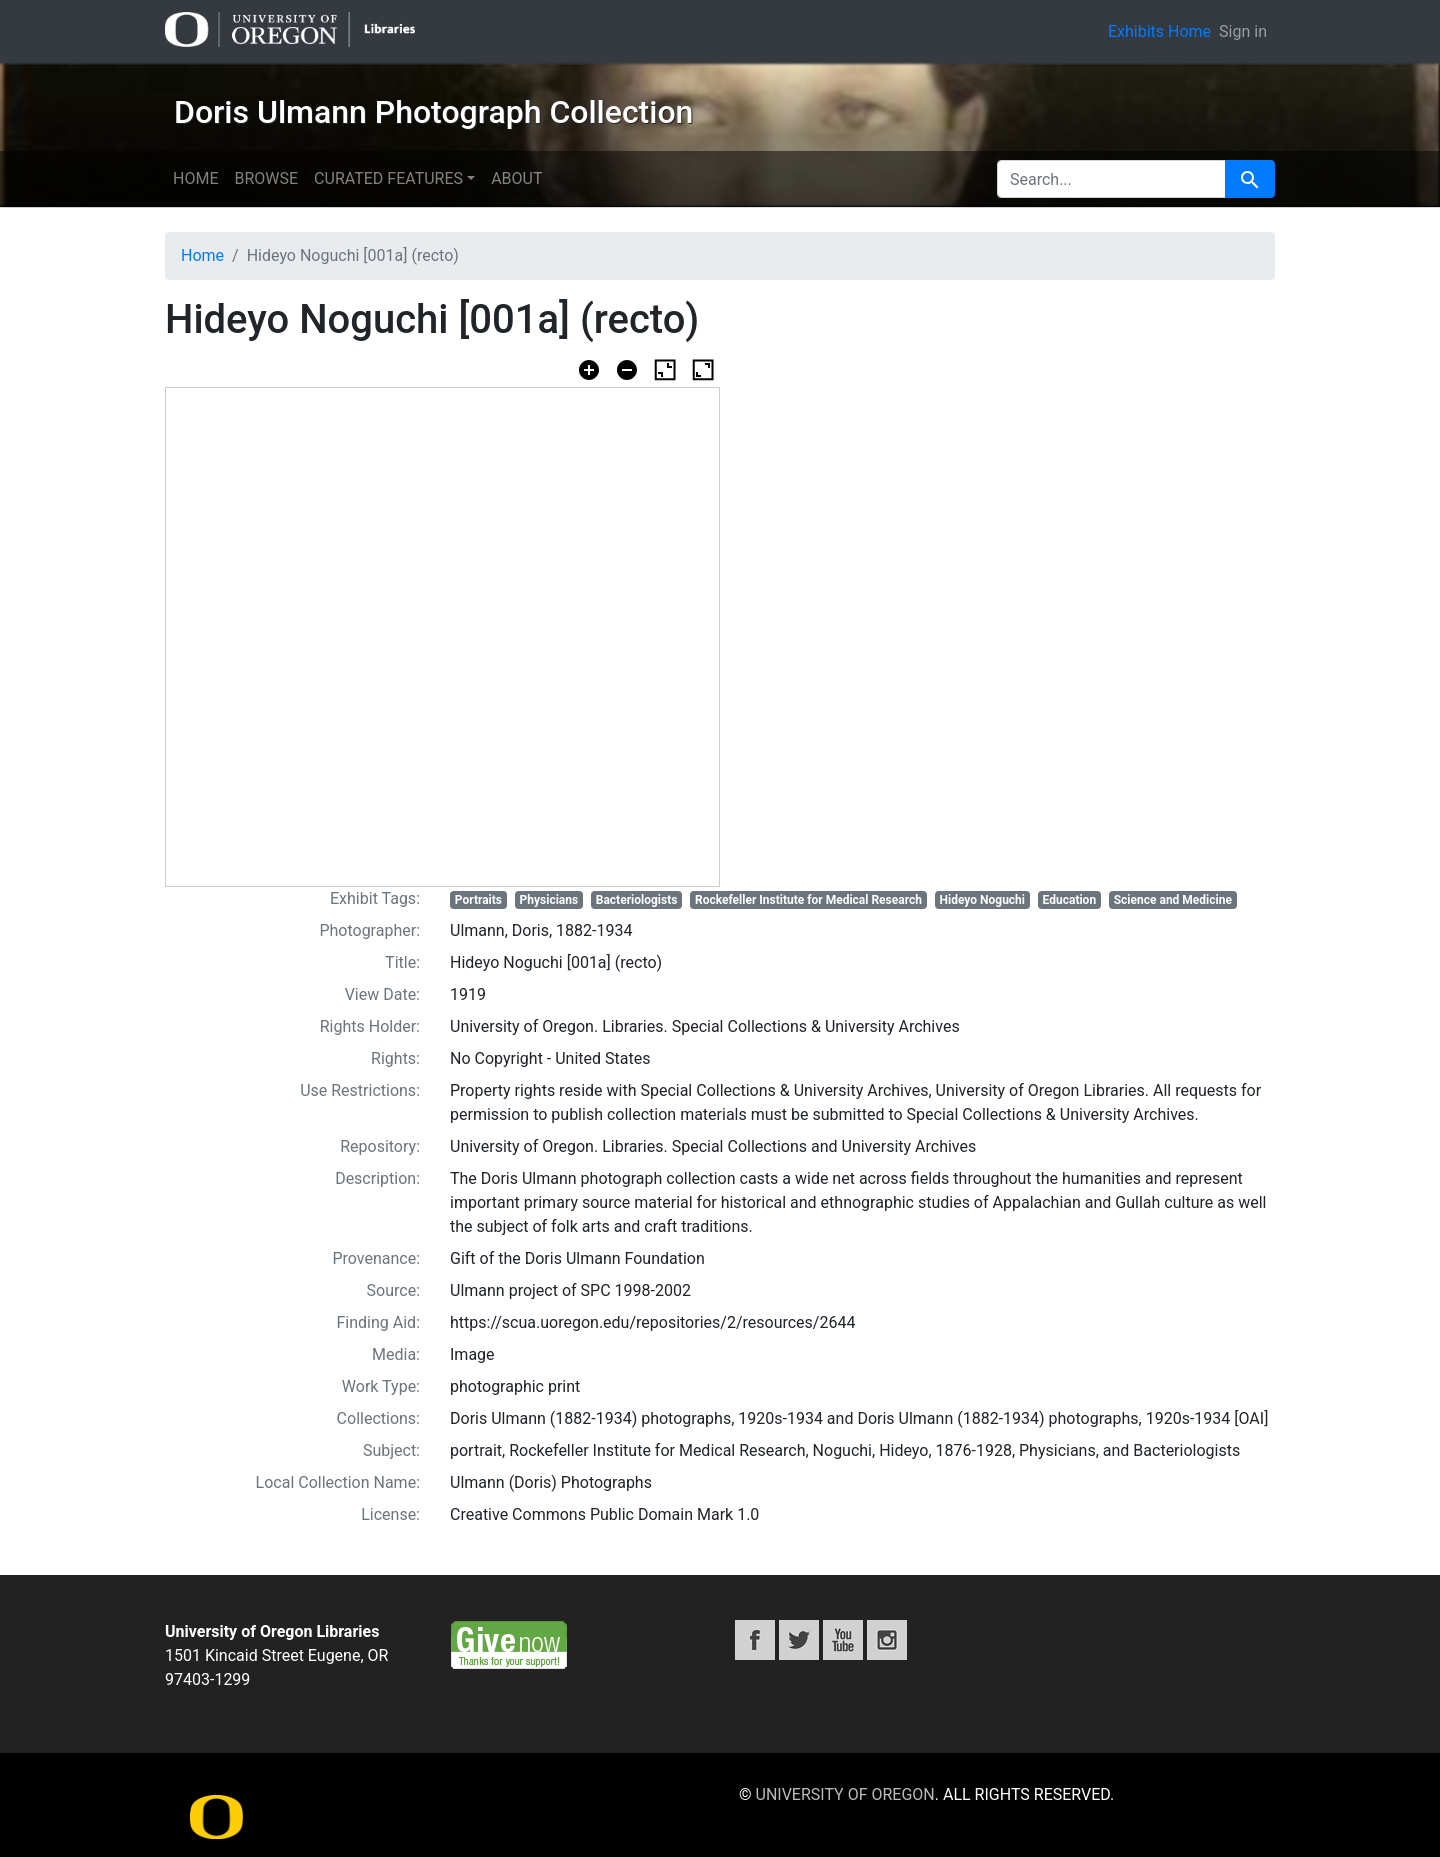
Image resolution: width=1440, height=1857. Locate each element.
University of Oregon (845, 1794)
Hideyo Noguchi (982, 900)
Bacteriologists (637, 900)
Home (195, 178)
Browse (266, 178)
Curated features (388, 178)
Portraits (478, 900)
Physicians (549, 900)
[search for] (1111, 179)
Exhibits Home (1159, 31)
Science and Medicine (1173, 900)
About (516, 178)
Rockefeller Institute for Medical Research (808, 900)
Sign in (1243, 31)
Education (1070, 900)
